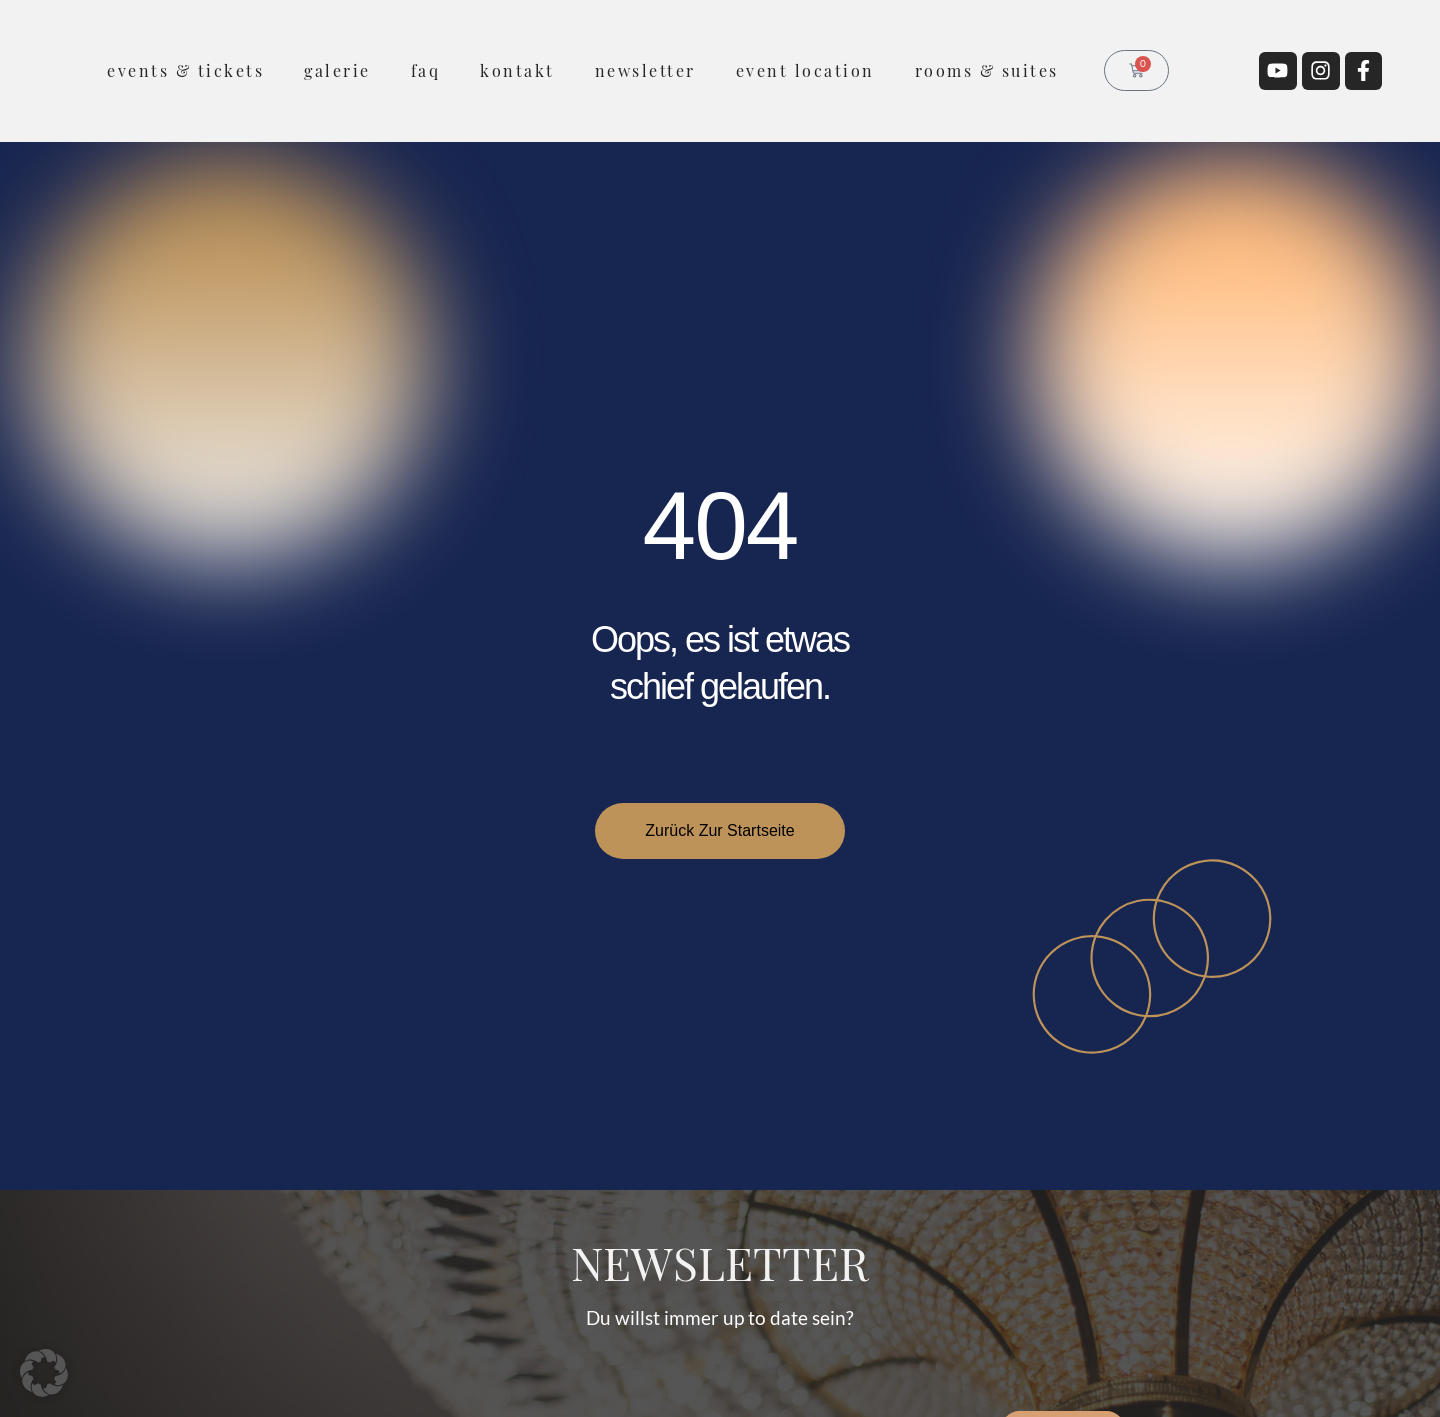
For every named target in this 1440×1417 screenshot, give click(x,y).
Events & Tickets (185, 70)
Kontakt (517, 70)
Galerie (337, 70)
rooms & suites (987, 70)
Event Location (805, 70)
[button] (44, 1373)
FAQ (426, 70)
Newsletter (645, 70)
